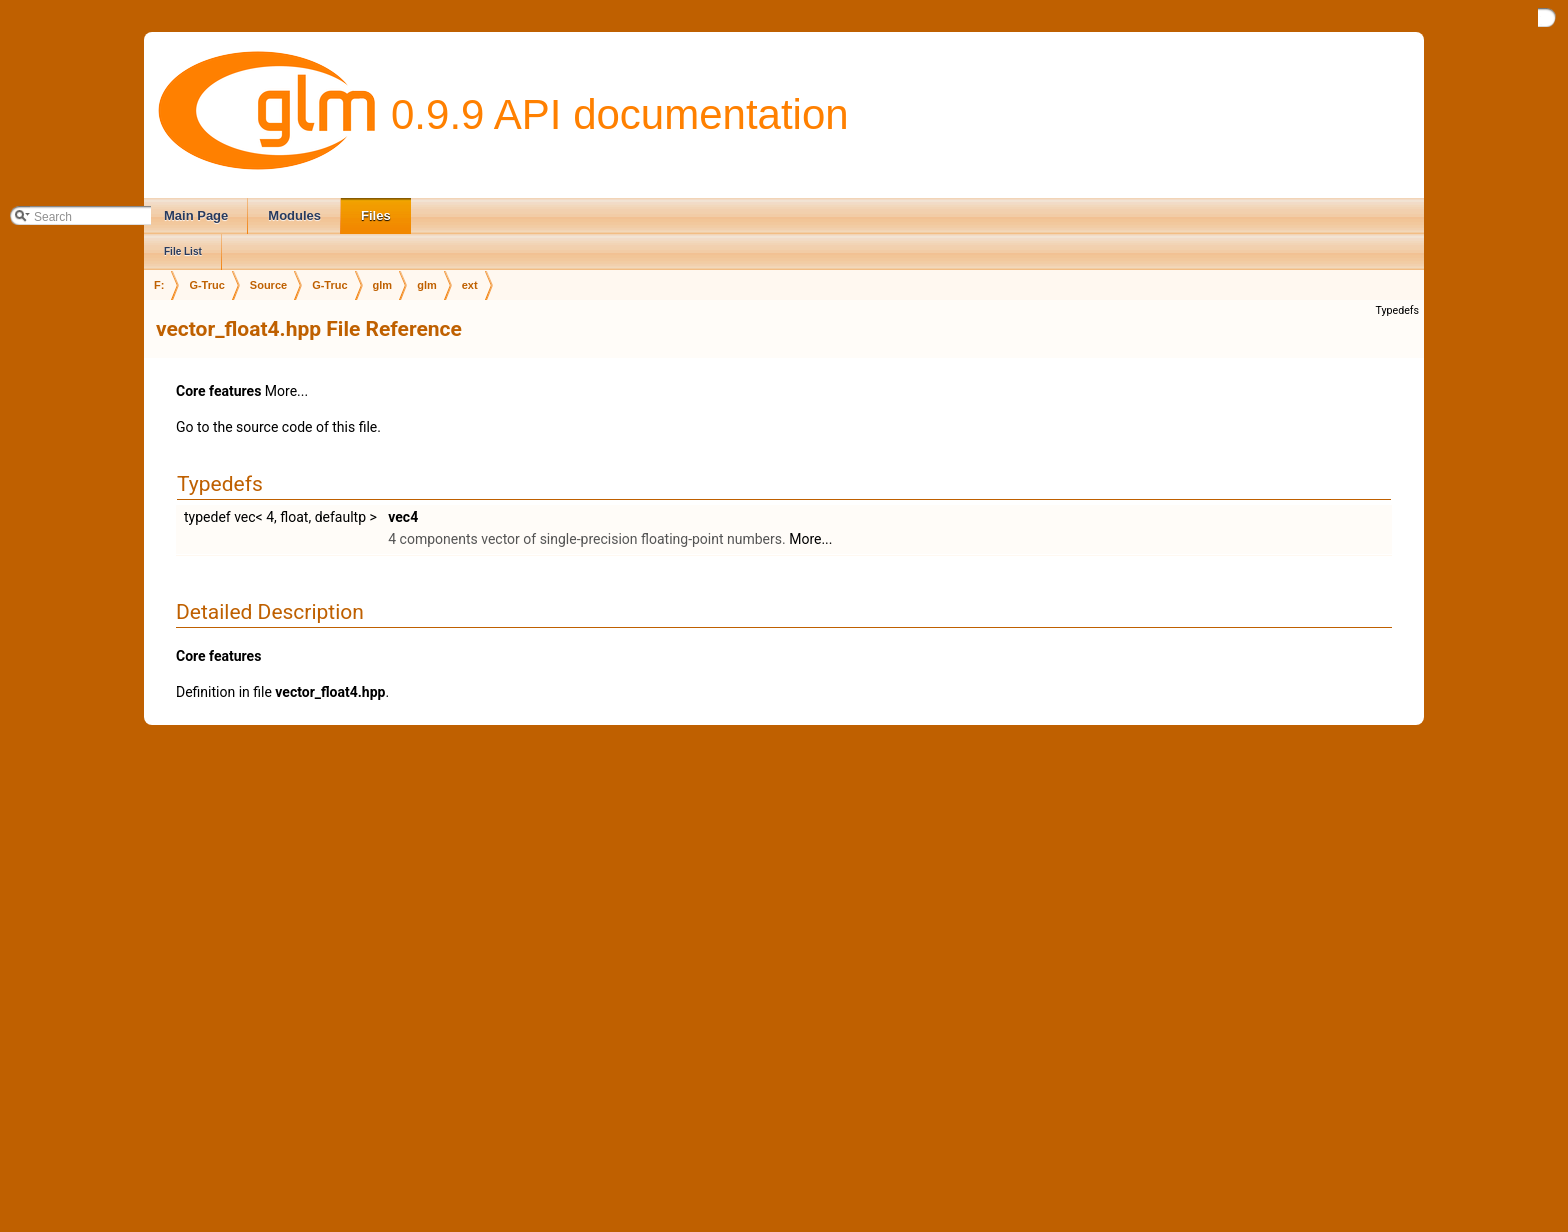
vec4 (403, 517)
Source (268, 285)
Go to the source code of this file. (278, 427)
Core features (218, 391)
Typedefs (1397, 310)
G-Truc (206, 285)
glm (383, 285)
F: (159, 285)
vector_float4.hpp (330, 692)
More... (286, 391)
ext (470, 285)
